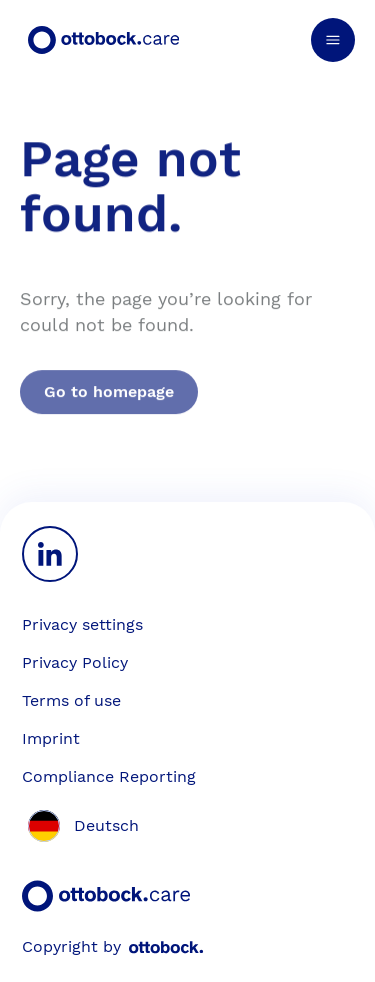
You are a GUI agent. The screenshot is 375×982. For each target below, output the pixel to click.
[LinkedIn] (50, 554)
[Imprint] (187, 739)
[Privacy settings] (82, 625)
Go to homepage (109, 406)
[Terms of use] (187, 701)
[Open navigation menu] (333, 40)
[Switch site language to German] (80, 826)
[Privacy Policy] (187, 663)
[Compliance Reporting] (187, 777)
